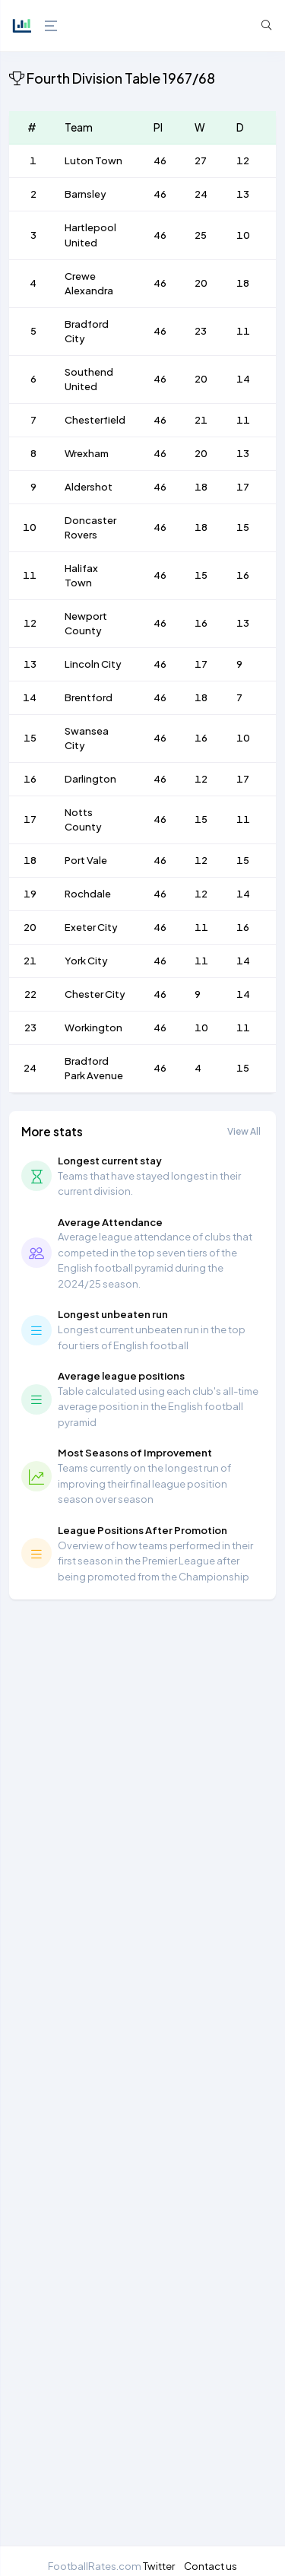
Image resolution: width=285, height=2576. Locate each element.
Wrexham (87, 453)
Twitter (159, 2565)
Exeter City (91, 927)
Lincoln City (93, 664)
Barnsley (85, 194)
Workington (93, 1027)
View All (244, 1131)
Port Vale (86, 860)
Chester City (95, 994)
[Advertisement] (142, 2077)
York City (86, 960)
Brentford (88, 697)
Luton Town (93, 160)
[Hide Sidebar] (49, 26)
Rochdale (88, 894)
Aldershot (88, 487)
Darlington (90, 779)
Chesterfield (95, 420)
